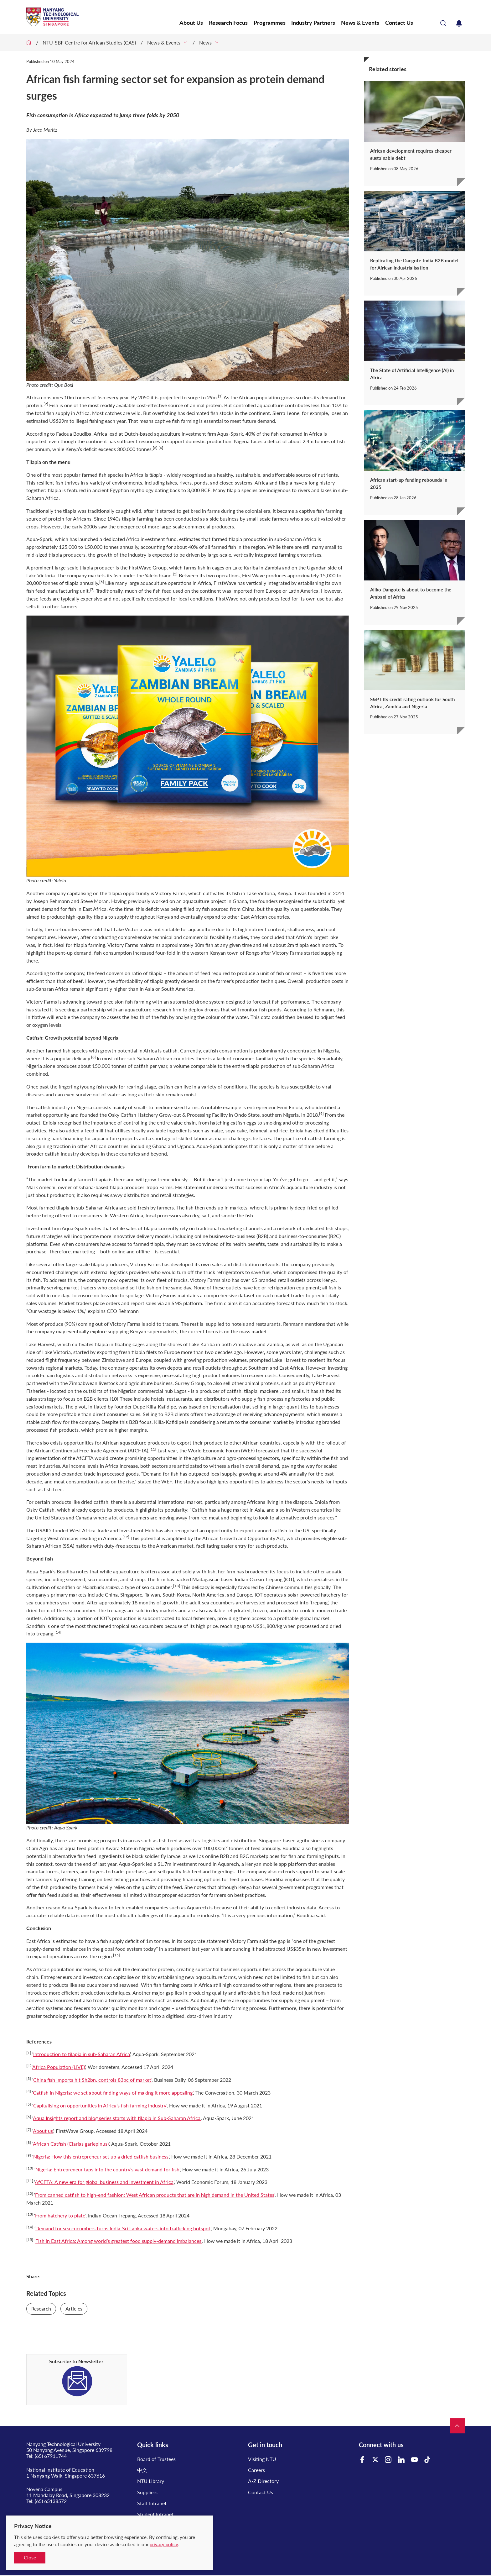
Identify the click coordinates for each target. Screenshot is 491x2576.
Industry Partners (315, 22)
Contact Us (400, 22)
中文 (142, 2470)
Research (41, 2308)
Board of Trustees (156, 2459)
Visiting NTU (262, 2459)
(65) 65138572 (51, 2501)
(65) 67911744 (51, 2456)
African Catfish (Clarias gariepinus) (71, 2144)
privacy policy (164, 2544)
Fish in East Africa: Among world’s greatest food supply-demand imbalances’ (118, 2241)
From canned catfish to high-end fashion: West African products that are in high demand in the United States (154, 2195)
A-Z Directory (263, 2481)
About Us (194, 22)
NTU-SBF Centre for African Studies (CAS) (89, 42)
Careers (256, 2470)
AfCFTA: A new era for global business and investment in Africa (104, 2182)
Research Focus (230, 22)
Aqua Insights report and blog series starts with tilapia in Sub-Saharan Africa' (117, 2118)
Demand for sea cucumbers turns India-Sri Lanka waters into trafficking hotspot (122, 2228)
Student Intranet (155, 2514)
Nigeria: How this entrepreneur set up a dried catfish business (100, 2156)
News (205, 42)
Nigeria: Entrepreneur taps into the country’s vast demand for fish (107, 2169)
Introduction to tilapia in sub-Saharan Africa (81, 2054)
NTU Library (150, 2481)
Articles (73, 2308)
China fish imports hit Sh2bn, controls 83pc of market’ (92, 2080)
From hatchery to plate (60, 2215)
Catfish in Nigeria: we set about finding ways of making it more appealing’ (113, 2093)
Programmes (271, 22)
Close (30, 2557)
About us (43, 2131)
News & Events (361, 22)
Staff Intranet (152, 2503)
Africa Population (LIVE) (58, 2067)
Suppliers (147, 2492)
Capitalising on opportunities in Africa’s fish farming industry (99, 2105)
